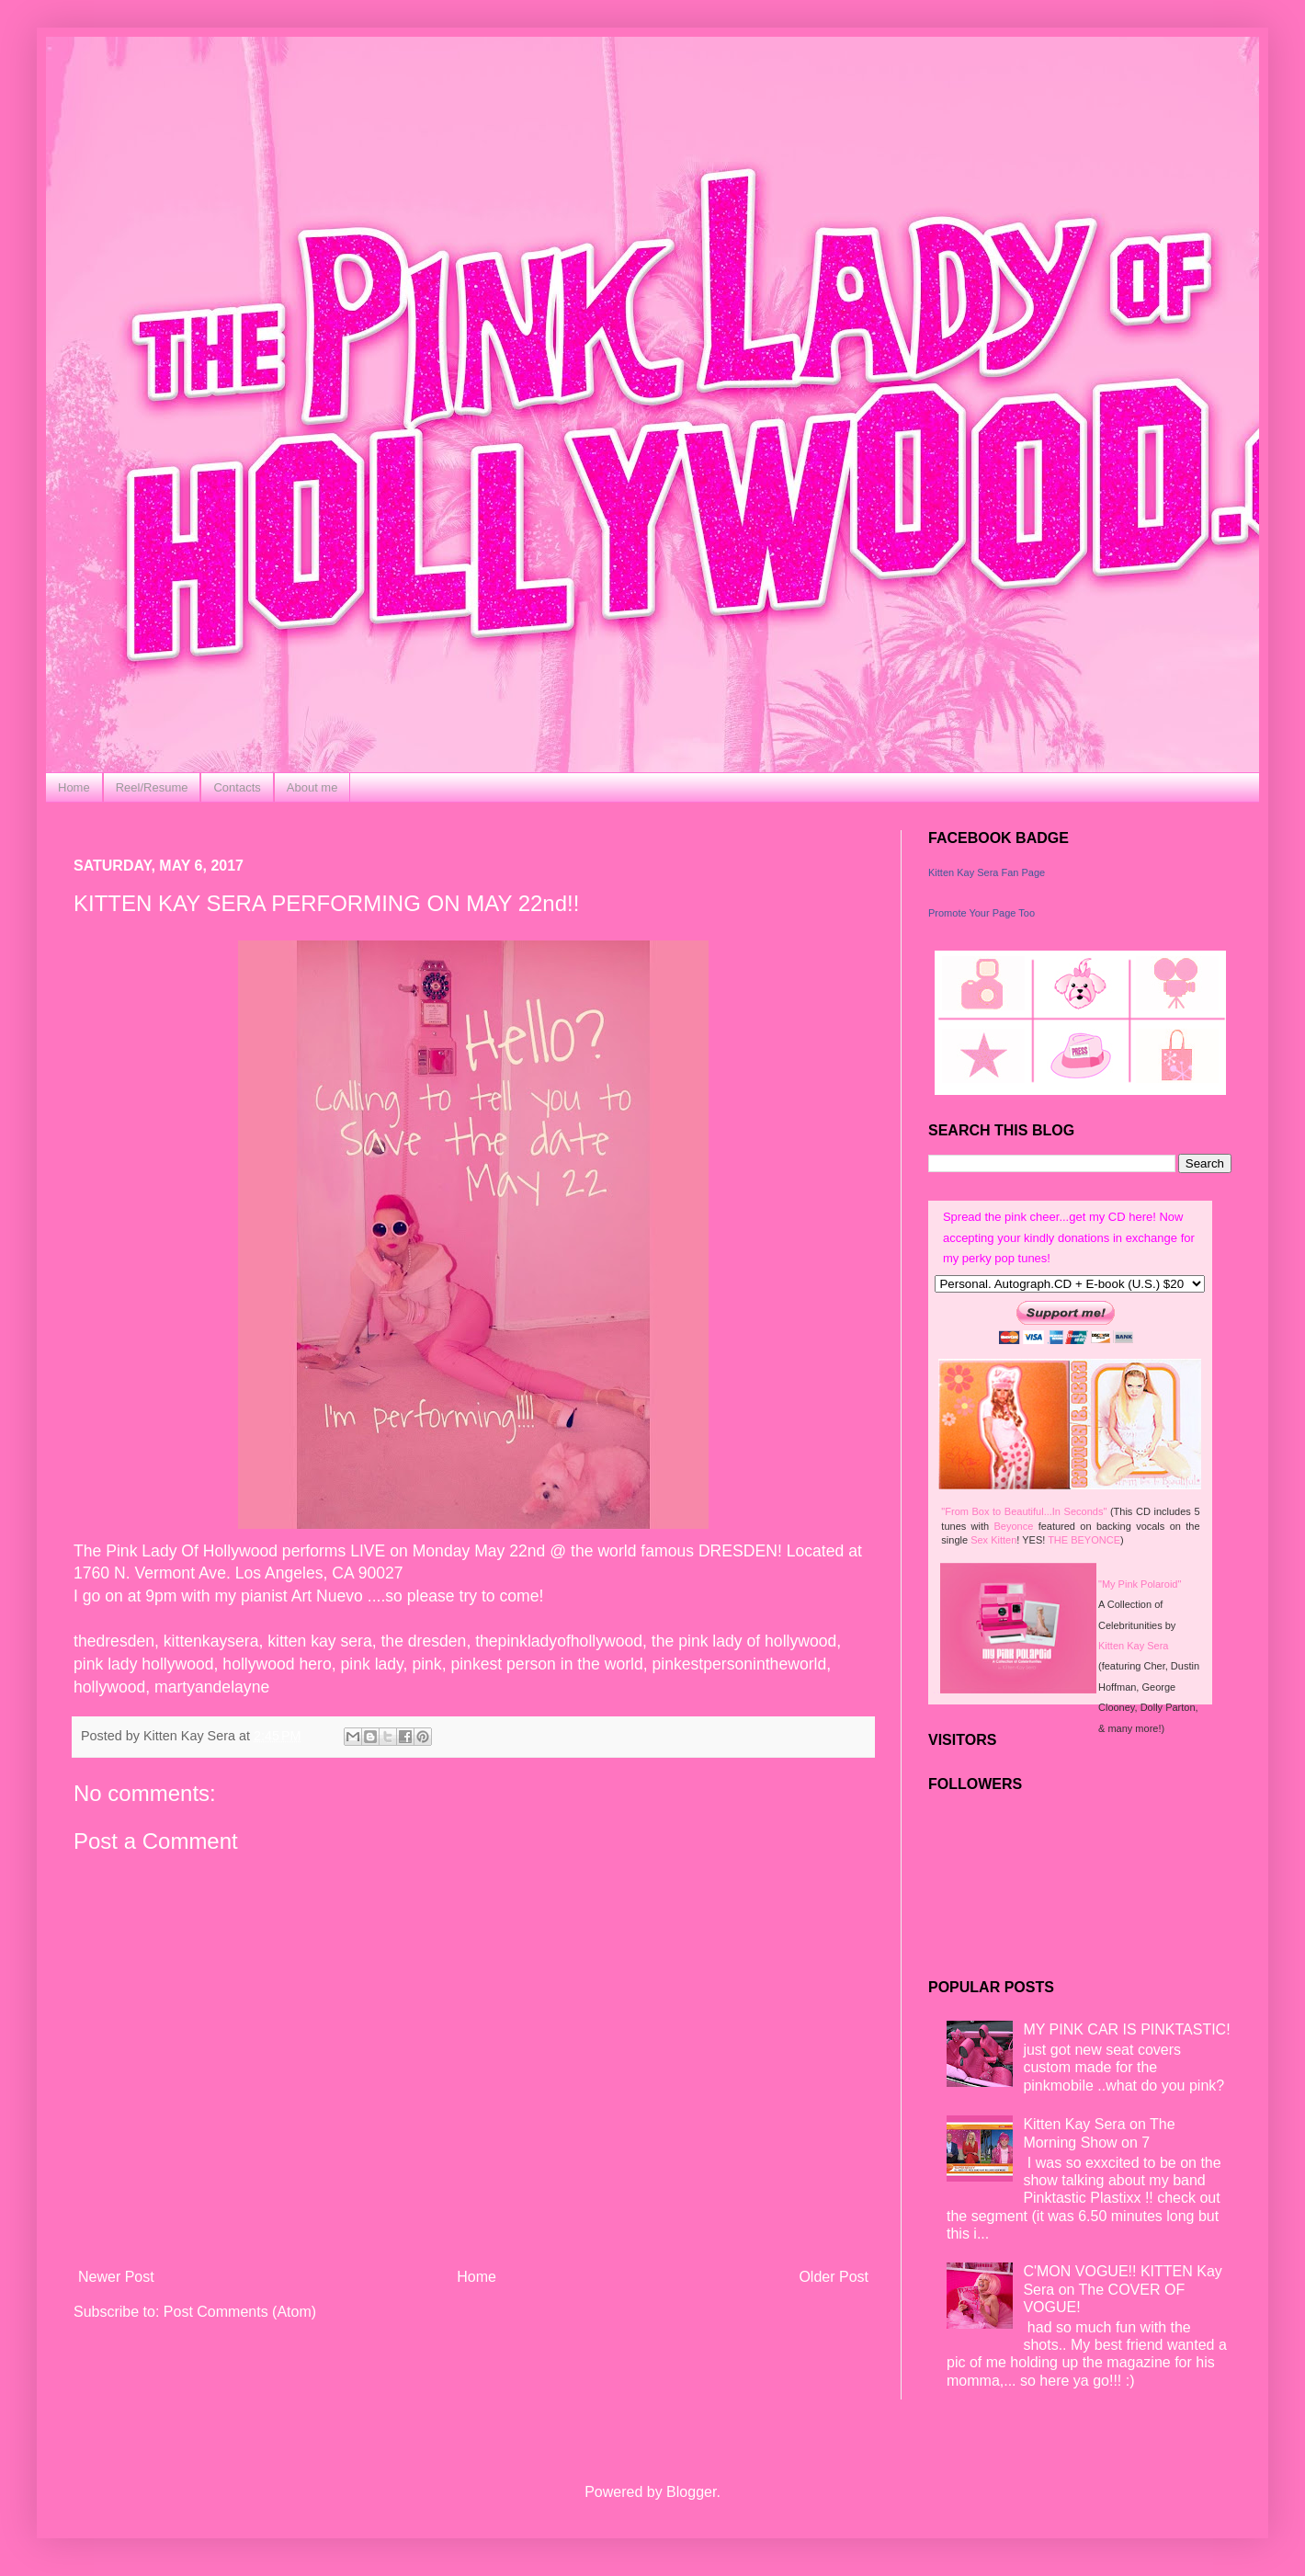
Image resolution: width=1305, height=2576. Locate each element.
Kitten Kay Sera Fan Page (986, 872)
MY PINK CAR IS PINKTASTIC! (1126, 2029)
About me (312, 787)
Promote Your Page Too (981, 912)
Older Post (833, 2277)
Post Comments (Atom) (240, 2312)
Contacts (236, 787)
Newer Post (116, 2277)
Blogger (691, 2492)
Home (74, 787)
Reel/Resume (152, 787)
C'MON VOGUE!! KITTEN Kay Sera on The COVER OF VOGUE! (1122, 2288)
